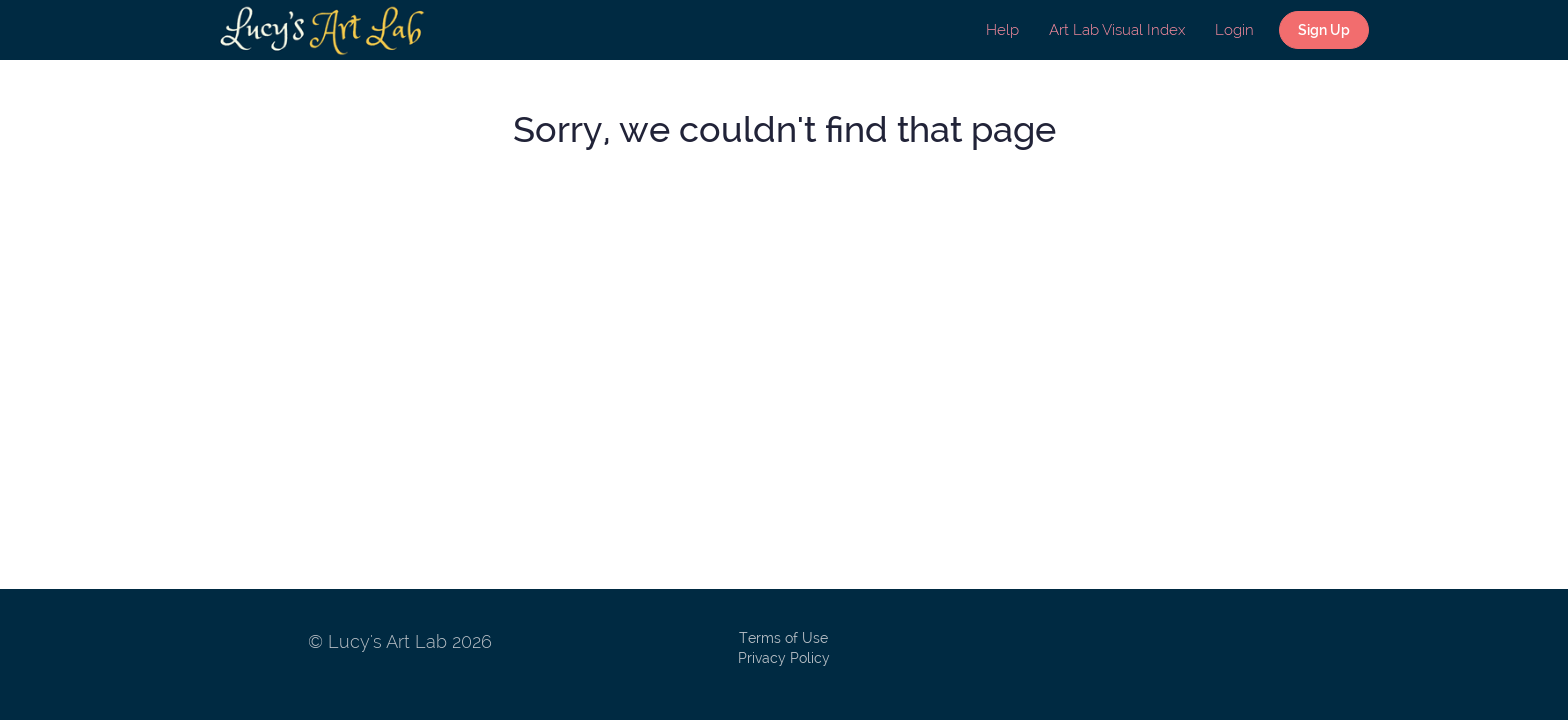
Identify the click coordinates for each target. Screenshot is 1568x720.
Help (1002, 30)
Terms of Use (783, 638)
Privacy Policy (784, 658)
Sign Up (1324, 30)
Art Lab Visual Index (1117, 30)
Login (1234, 30)
